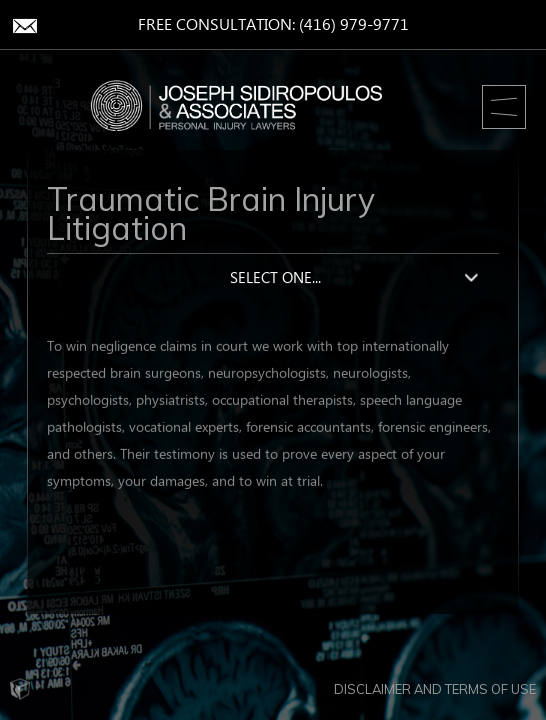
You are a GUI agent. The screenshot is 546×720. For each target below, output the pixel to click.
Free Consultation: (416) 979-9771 (273, 25)
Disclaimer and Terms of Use (435, 689)
